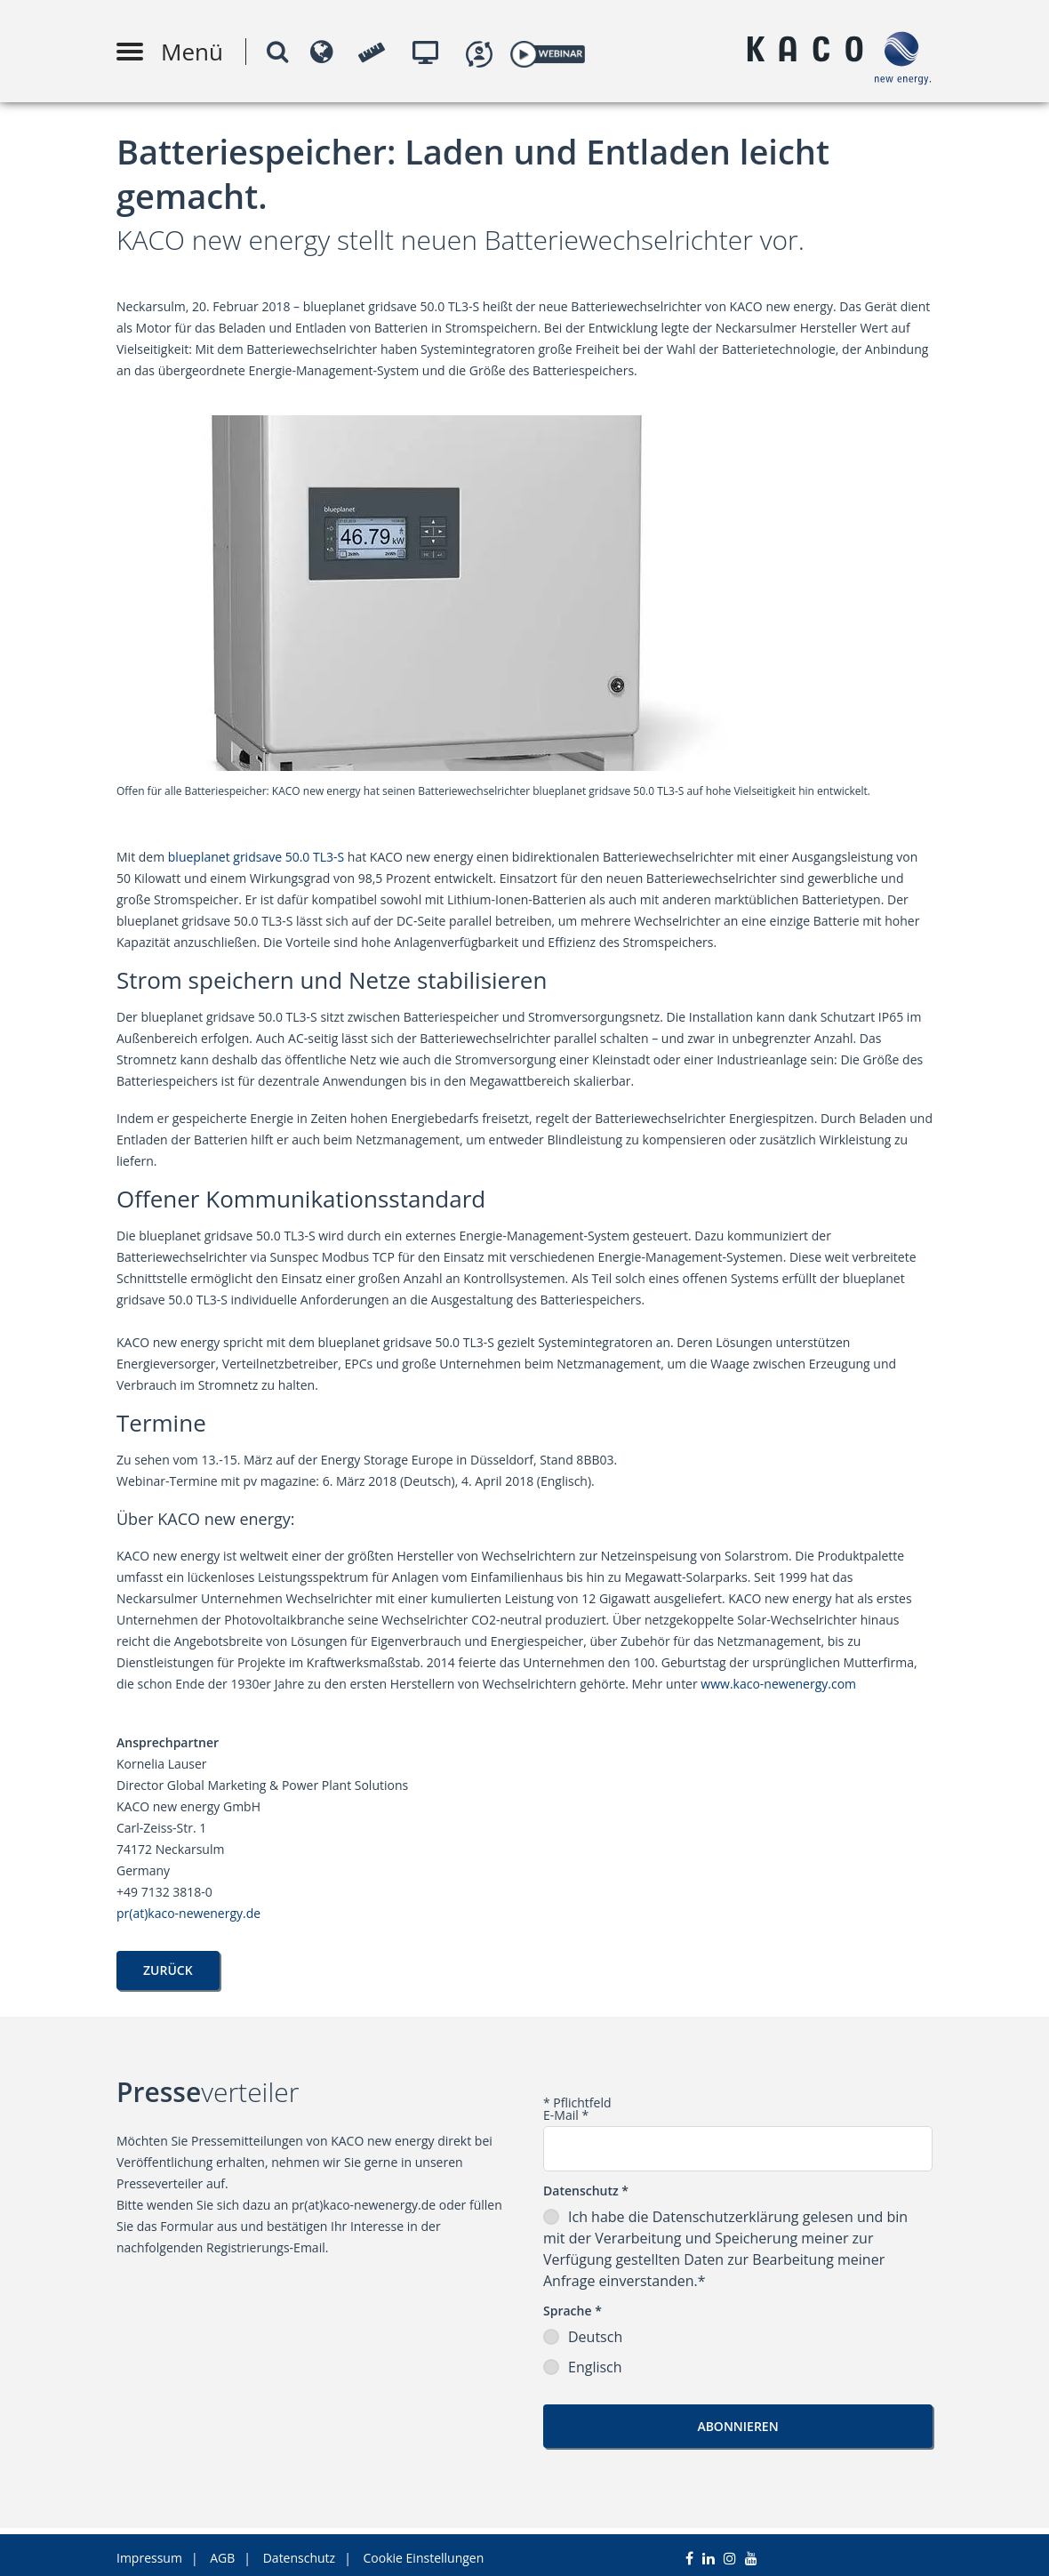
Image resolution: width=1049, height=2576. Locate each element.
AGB (222, 2551)
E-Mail (566, 2115)
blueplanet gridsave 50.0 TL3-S (256, 856)
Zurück (168, 1970)
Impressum (149, 2551)
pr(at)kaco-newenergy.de (188, 1913)
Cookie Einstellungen (424, 2551)
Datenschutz (299, 2551)
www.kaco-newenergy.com (778, 1683)
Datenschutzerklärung (728, 2217)
